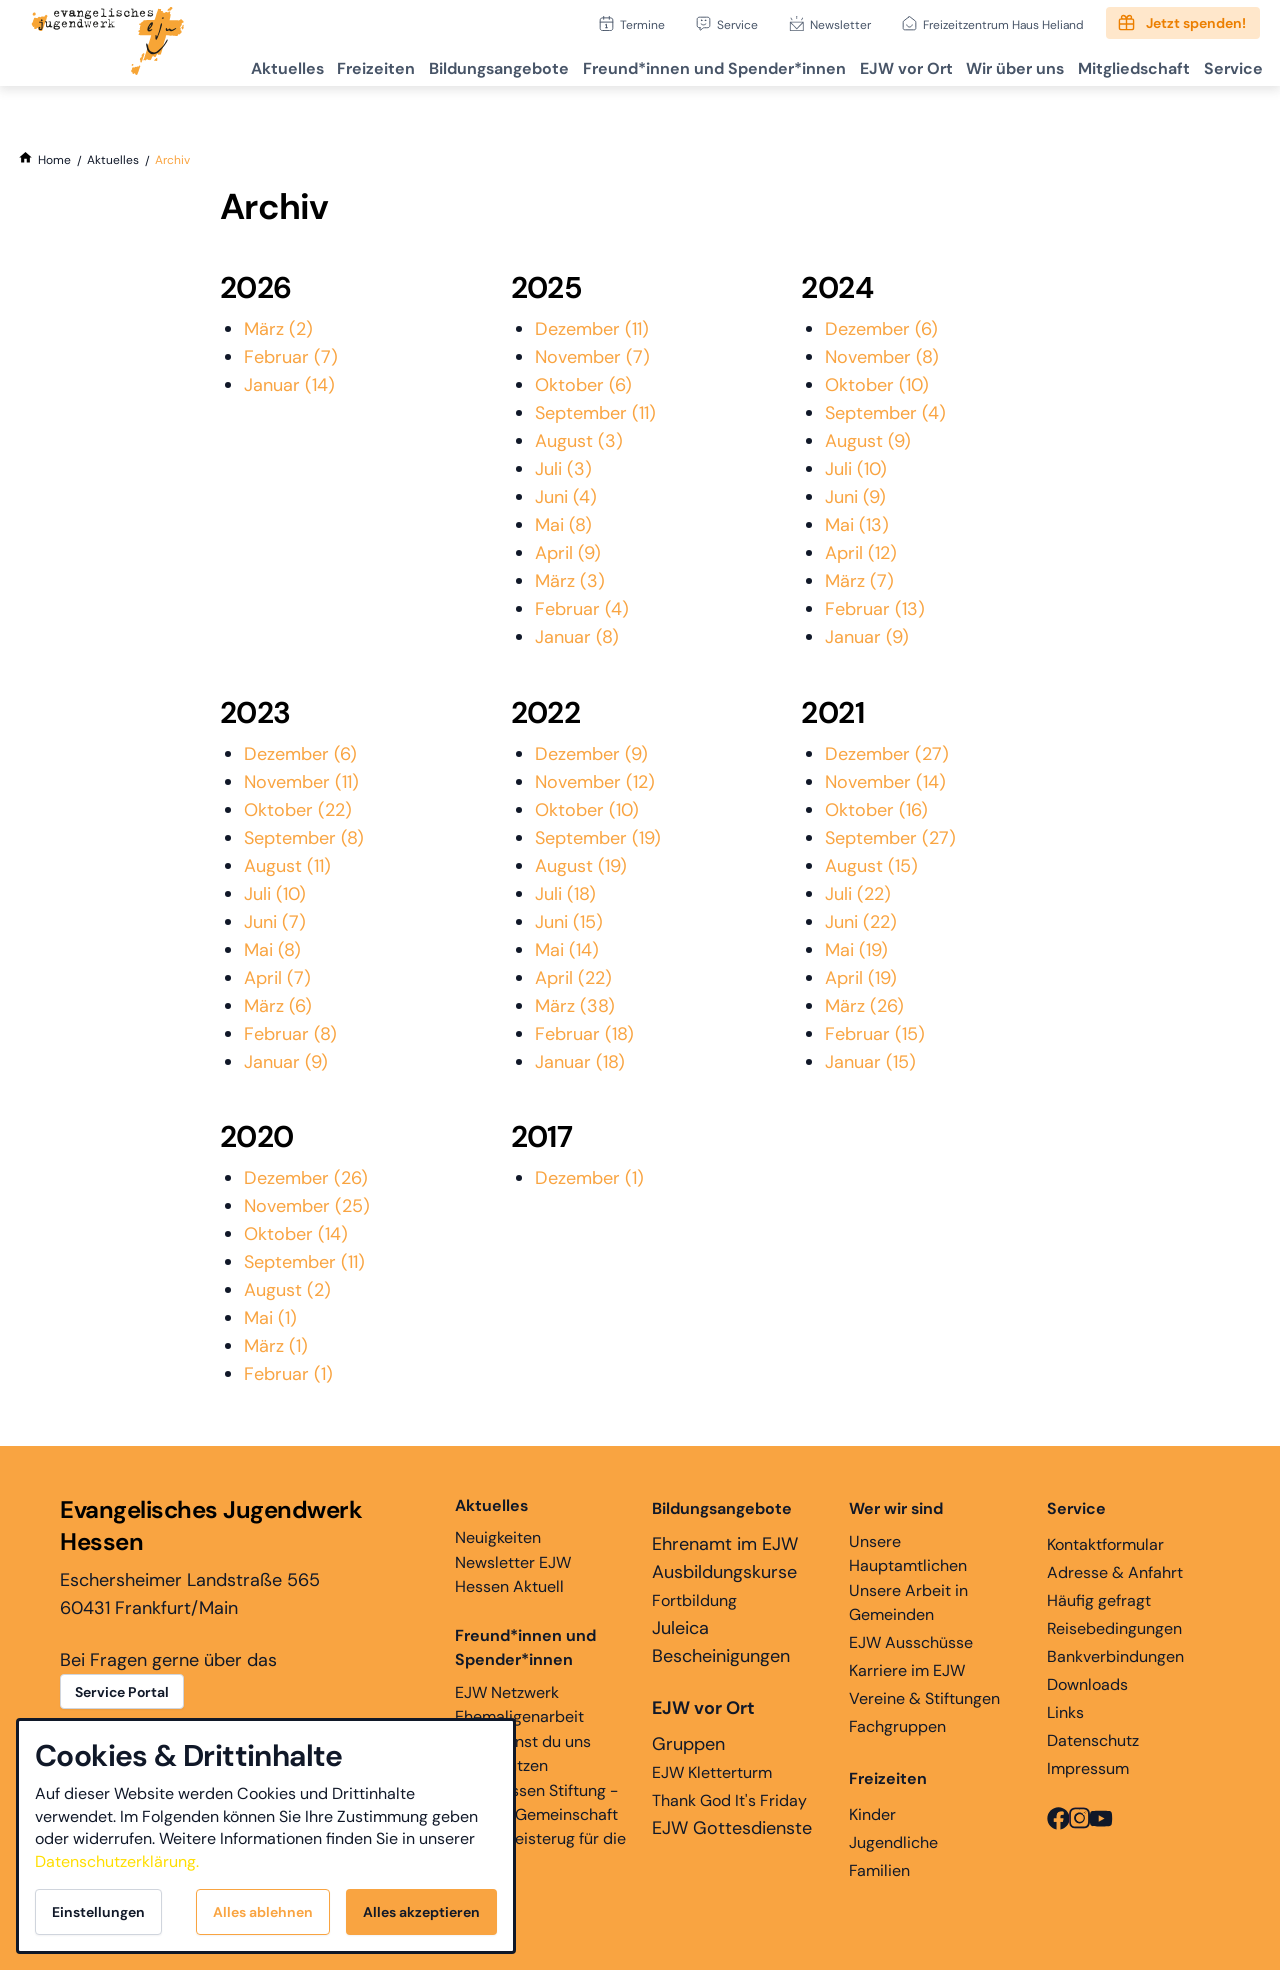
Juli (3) (563, 469)
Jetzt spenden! (1196, 23)
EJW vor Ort (868, 65)
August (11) (287, 866)
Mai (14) (567, 950)
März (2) (278, 329)
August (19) (581, 866)
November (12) (595, 782)
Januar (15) (870, 1062)
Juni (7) (275, 922)
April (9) (568, 553)
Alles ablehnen (263, 1912)
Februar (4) (582, 609)
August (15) (871, 866)
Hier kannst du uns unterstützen (523, 1753)
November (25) (307, 1206)
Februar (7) (291, 357)
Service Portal (122, 1692)
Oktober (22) (298, 810)
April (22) (573, 978)
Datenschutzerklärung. (117, 1861)
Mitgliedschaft (1117, 65)
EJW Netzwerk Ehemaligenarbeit (519, 1704)
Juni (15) (569, 922)
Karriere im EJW (907, 1670)
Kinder (872, 1814)
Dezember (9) (591, 754)
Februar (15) (875, 1034)
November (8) (882, 357)
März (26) (864, 1006)
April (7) (277, 978)
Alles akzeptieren (421, 1912)
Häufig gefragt (1099, 1600)
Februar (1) (288, 1374)
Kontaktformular (1105, 1544)
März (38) (575, 1006)
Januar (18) (580, 1062)
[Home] (54, 160)
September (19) (598, 838)
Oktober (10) (877, 385)
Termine (642, 24)
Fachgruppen (897, 1726)
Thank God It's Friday (729, 1800)
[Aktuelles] (113, 160)
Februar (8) (290, 1034)
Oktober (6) (583, 385)
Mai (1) (270, 1318)
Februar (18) (584, 1034)
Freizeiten (308, 65)
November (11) (301, 782)
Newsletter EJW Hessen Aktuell (513, 1574)
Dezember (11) (592, 329)
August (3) (579, 441)
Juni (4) (566, 497)
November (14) (885, 782)
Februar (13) (875, 609)
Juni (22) (861, 922)
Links (1065, 1712)
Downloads (1087, 1684)
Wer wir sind (896, 1508)
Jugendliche (893, 1842)
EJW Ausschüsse (911, 1642)
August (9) (868, 441)
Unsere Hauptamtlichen (908, 1553)
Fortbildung (694, 1600)
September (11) (595, 413)
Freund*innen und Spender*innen (525, 1647)
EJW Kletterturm (712, 1772)
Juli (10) (856, 469)
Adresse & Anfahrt (1115, 1572)
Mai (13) (857, 525)
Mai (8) (563, 525)
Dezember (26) (306, 1178)
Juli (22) (858, 894)
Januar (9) (867, 637)
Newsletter (840, 24)
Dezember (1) (589, 1178)
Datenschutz (1093, 1740)
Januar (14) (289, 385)
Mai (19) (856, 950)
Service (737, 24)
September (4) (885, 413)
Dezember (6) (881, 329)
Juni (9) (855, 497)
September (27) (890, 838)
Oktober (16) (876, 810)
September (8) (304, 838)
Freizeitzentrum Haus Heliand (1003, 24)
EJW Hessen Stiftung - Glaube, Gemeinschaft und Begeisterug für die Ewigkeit (540, 1826)
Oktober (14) (296, 1234)
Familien (879, 1870)
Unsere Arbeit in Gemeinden (908, 1602)
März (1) (276, 1346)
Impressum (1088, 1768)
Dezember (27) (887, 754)
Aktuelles (208, 65)
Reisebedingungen (1114, 1628)
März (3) (570, 581)
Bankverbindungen (1115, 1656)
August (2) (287, 1290)
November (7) (592, 357)
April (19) (861, 978)
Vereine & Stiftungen (924, 1698)
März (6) (278, 1006)
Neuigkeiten (498, 1521)
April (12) (861, 553)
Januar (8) (577, 637)
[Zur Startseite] (108, 43)
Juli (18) (565, 894)
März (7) (859, 581)
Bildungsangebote (441, 65)
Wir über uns (988, 65)
